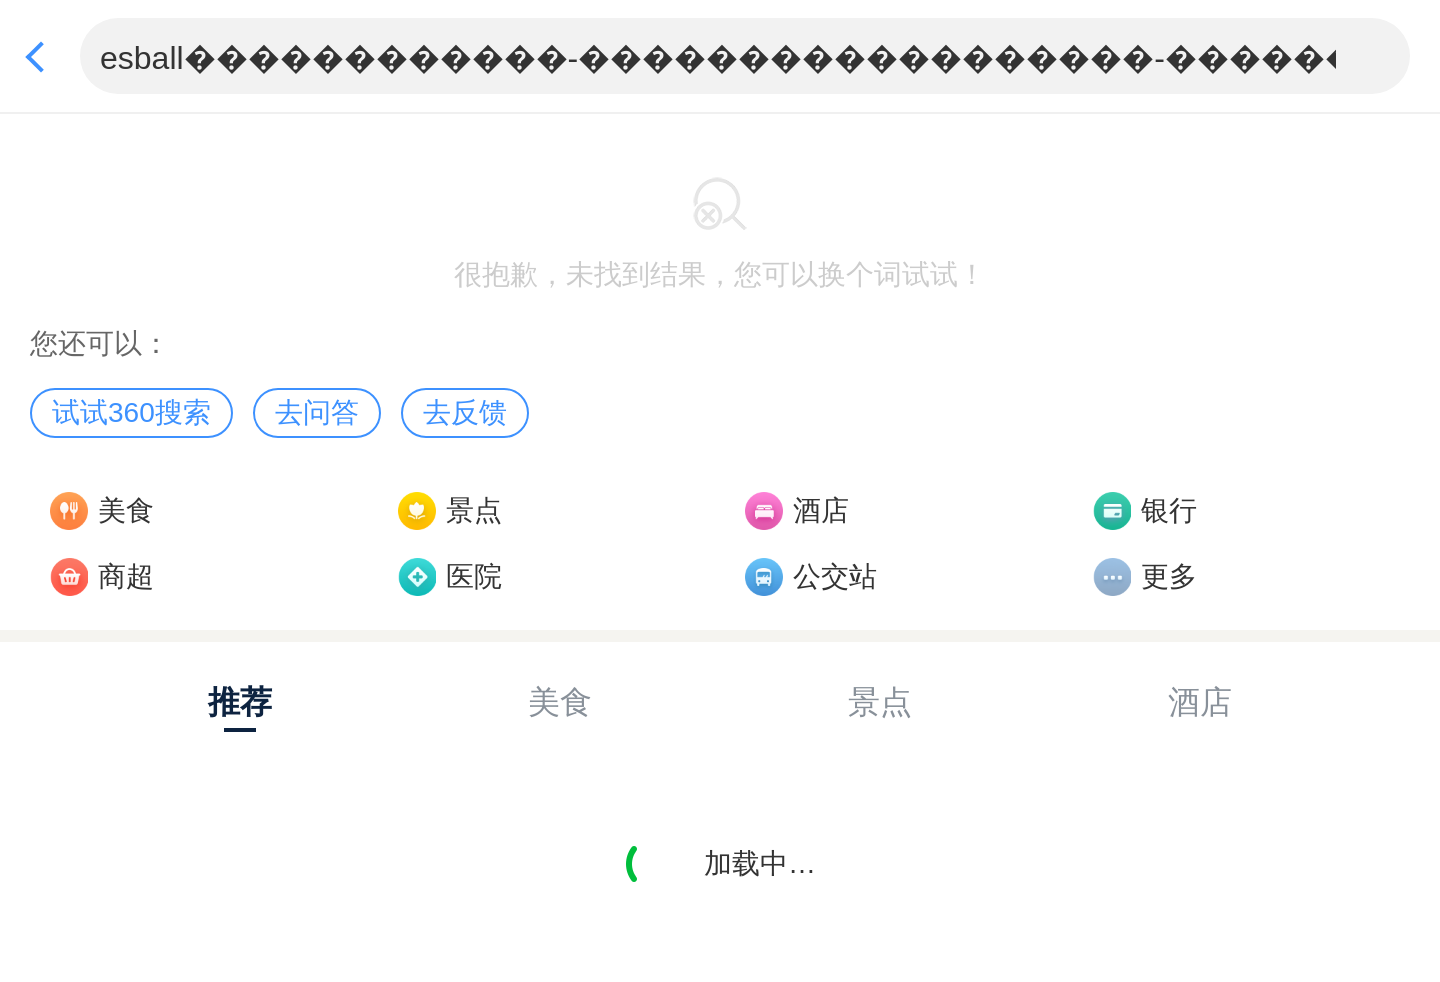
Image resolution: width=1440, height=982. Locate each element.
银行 (1169, 510)
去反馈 (465, 412)
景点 (474, 510)
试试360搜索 (131, 412)
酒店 (821, 510)
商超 (126, 576)
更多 (1169, 576)
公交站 (835, 576)
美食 (126, 510)
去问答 (317, 412)
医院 (474, 576)
